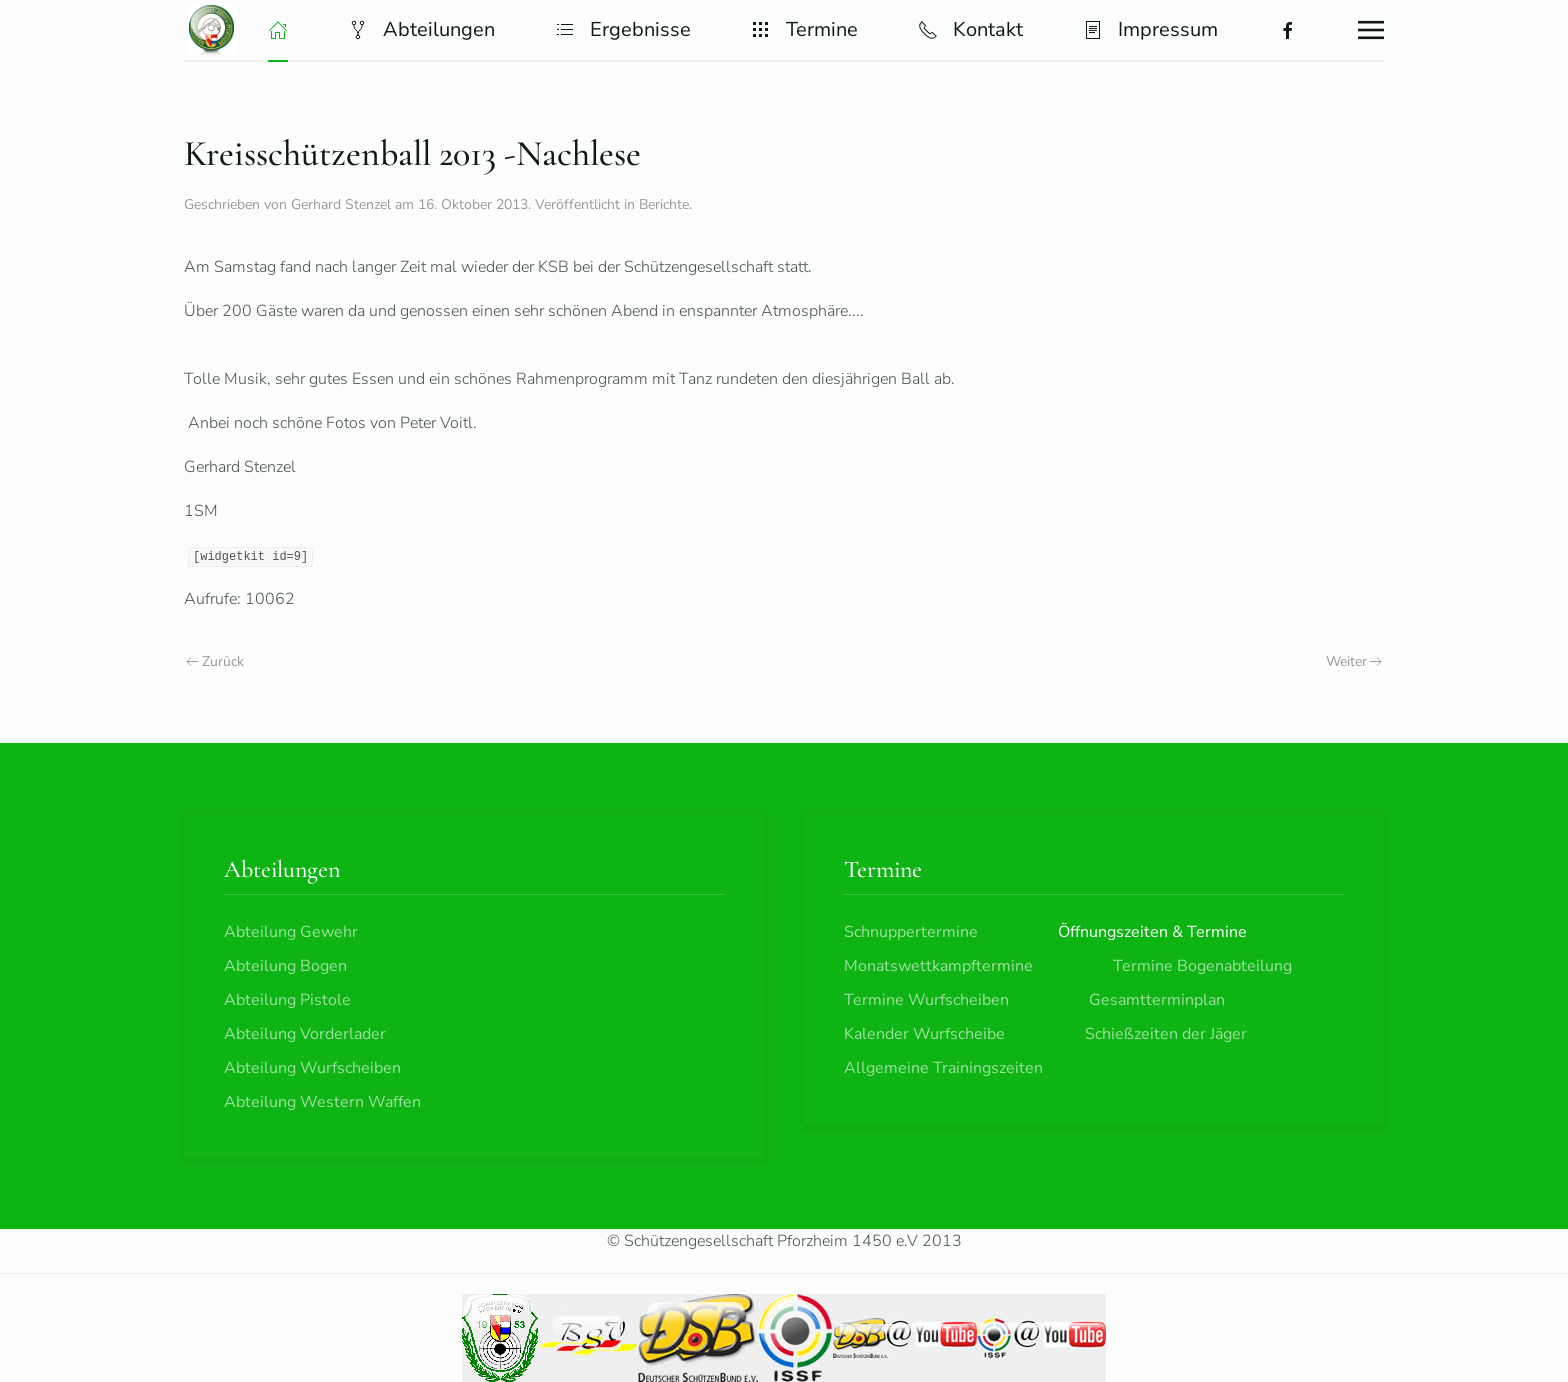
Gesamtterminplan (1157, 1000)
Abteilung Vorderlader (305, 1034)
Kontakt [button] (970, 29)
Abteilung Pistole (287, 1000)
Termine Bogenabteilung (1202, 966)
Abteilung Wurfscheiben (312, 1068)
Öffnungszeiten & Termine (1152, 932)
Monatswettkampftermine (938, 966)
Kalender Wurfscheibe (924, 1034)
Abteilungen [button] (421, 29)
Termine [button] (804, 29)
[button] (278, 30)
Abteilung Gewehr (291, 932)
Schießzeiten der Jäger (1166, 1034)
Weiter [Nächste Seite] (1354, 661)
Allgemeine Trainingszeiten (943, 1068)
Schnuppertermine (911, 932)
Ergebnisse (623, 29)
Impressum (1150, 29)
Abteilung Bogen (285, 966)
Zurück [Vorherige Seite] (215, 661)
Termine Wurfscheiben (926, 1000)
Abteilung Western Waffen (322, 1102)
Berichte (664, 204)
